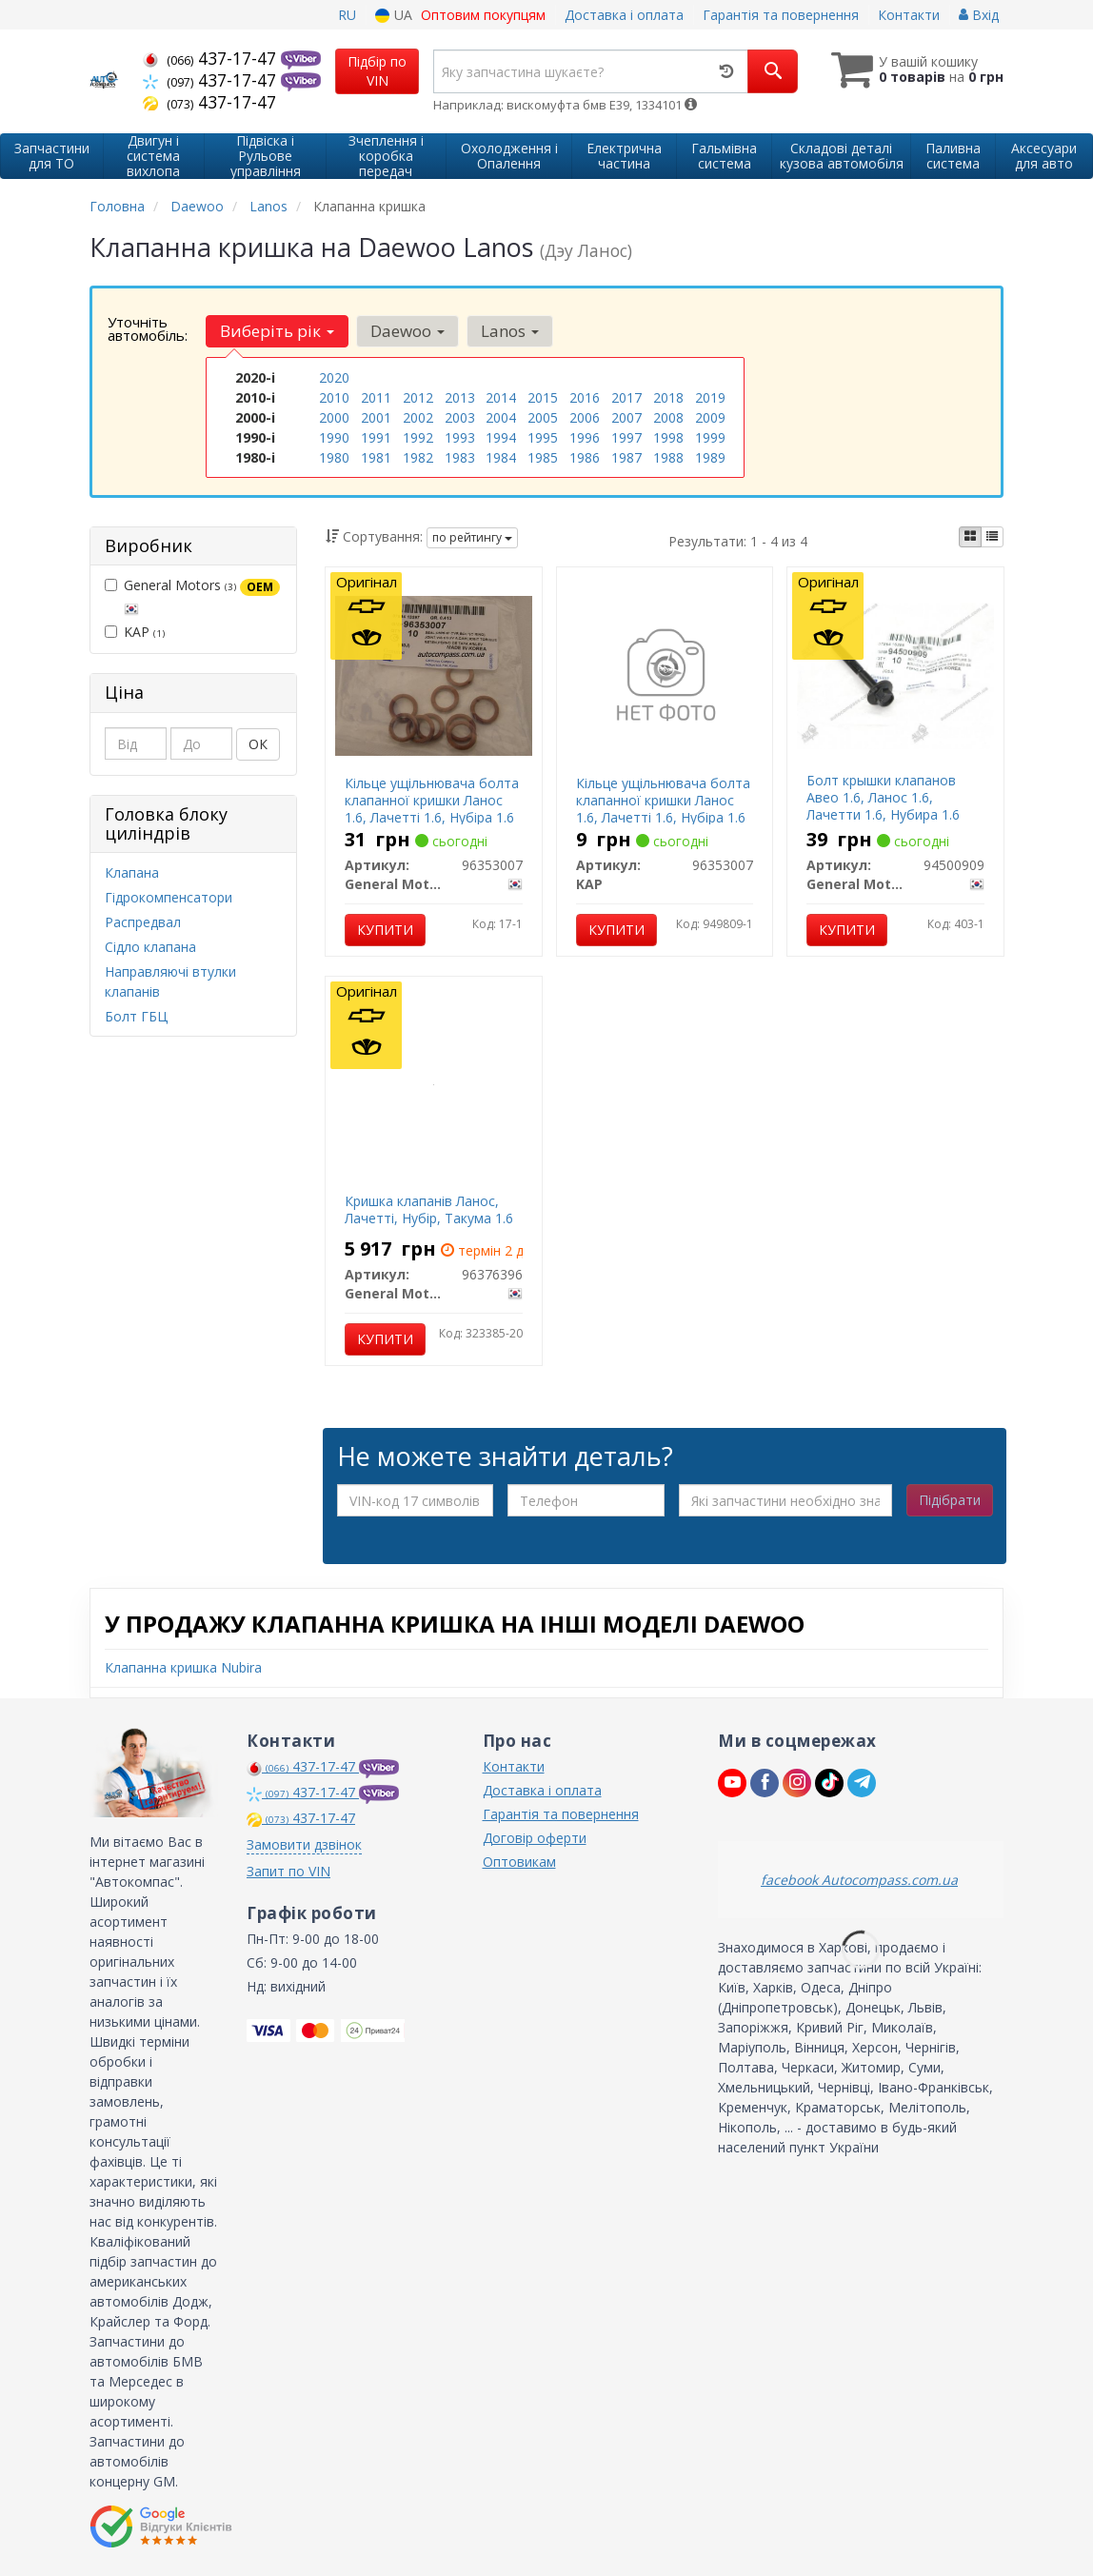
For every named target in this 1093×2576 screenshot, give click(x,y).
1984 (501, 457)
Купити (385, 930)
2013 (460, 397)
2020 (334, 377)
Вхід (979, 15)
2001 (376, 417)
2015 (542, 397)
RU (347, 15)
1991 (376, 437)
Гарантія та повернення (781, 15)
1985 (542, 457)
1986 (584, 457)
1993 (460, 437)
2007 (626, 417)
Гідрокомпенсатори (168, 897)
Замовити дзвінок (304, 1844)
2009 (710, 417)
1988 (668, 457)
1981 (376, 457)
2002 (418, 417)
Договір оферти (534, 1838)
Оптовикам (519, 1862)
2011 (376, 397)
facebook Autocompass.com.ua (859, 1880)
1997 (626, 437)
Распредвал (143, 922)
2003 (460, 417)
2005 (542, 417)
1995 (542, 437)
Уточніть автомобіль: (148, 328)
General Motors (192, 596)
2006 (584, 417)
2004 (501, 417)
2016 (584, 397)
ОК (258, 744)
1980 (334, 457)
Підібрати (950, 1500)
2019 (710, 397)
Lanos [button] (510, 331)
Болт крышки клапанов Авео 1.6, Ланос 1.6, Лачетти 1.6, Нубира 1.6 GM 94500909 (883, 806)
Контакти (909, 15)
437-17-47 (212, 58)
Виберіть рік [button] (277, 331)
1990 (334, 437)
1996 (584, 437)
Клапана (132, 872)
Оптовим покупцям (483, 15)
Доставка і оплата (624, 15)
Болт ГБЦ (136, 1016)
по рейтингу (472, 537)
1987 (626, 457)
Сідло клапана (150, 947)
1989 (710, 457)
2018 (668, 397)
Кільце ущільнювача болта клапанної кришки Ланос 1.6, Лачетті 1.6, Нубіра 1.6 (432, 800)
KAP (135, 632)
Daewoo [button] (407, 331)
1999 (710, 437)
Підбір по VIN (377, 70)
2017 (626, 397)
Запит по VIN (288, 1871)
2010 (334, 397)
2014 (501, 397)
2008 (668, 417)
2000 (334, 417)
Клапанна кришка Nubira (183, 1667)
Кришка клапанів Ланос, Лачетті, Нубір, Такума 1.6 (429, 1209)
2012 (418, 397)
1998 (668, 437)
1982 (418, 457)
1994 (501, 437)
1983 (460, 457)
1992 (418, 437)
